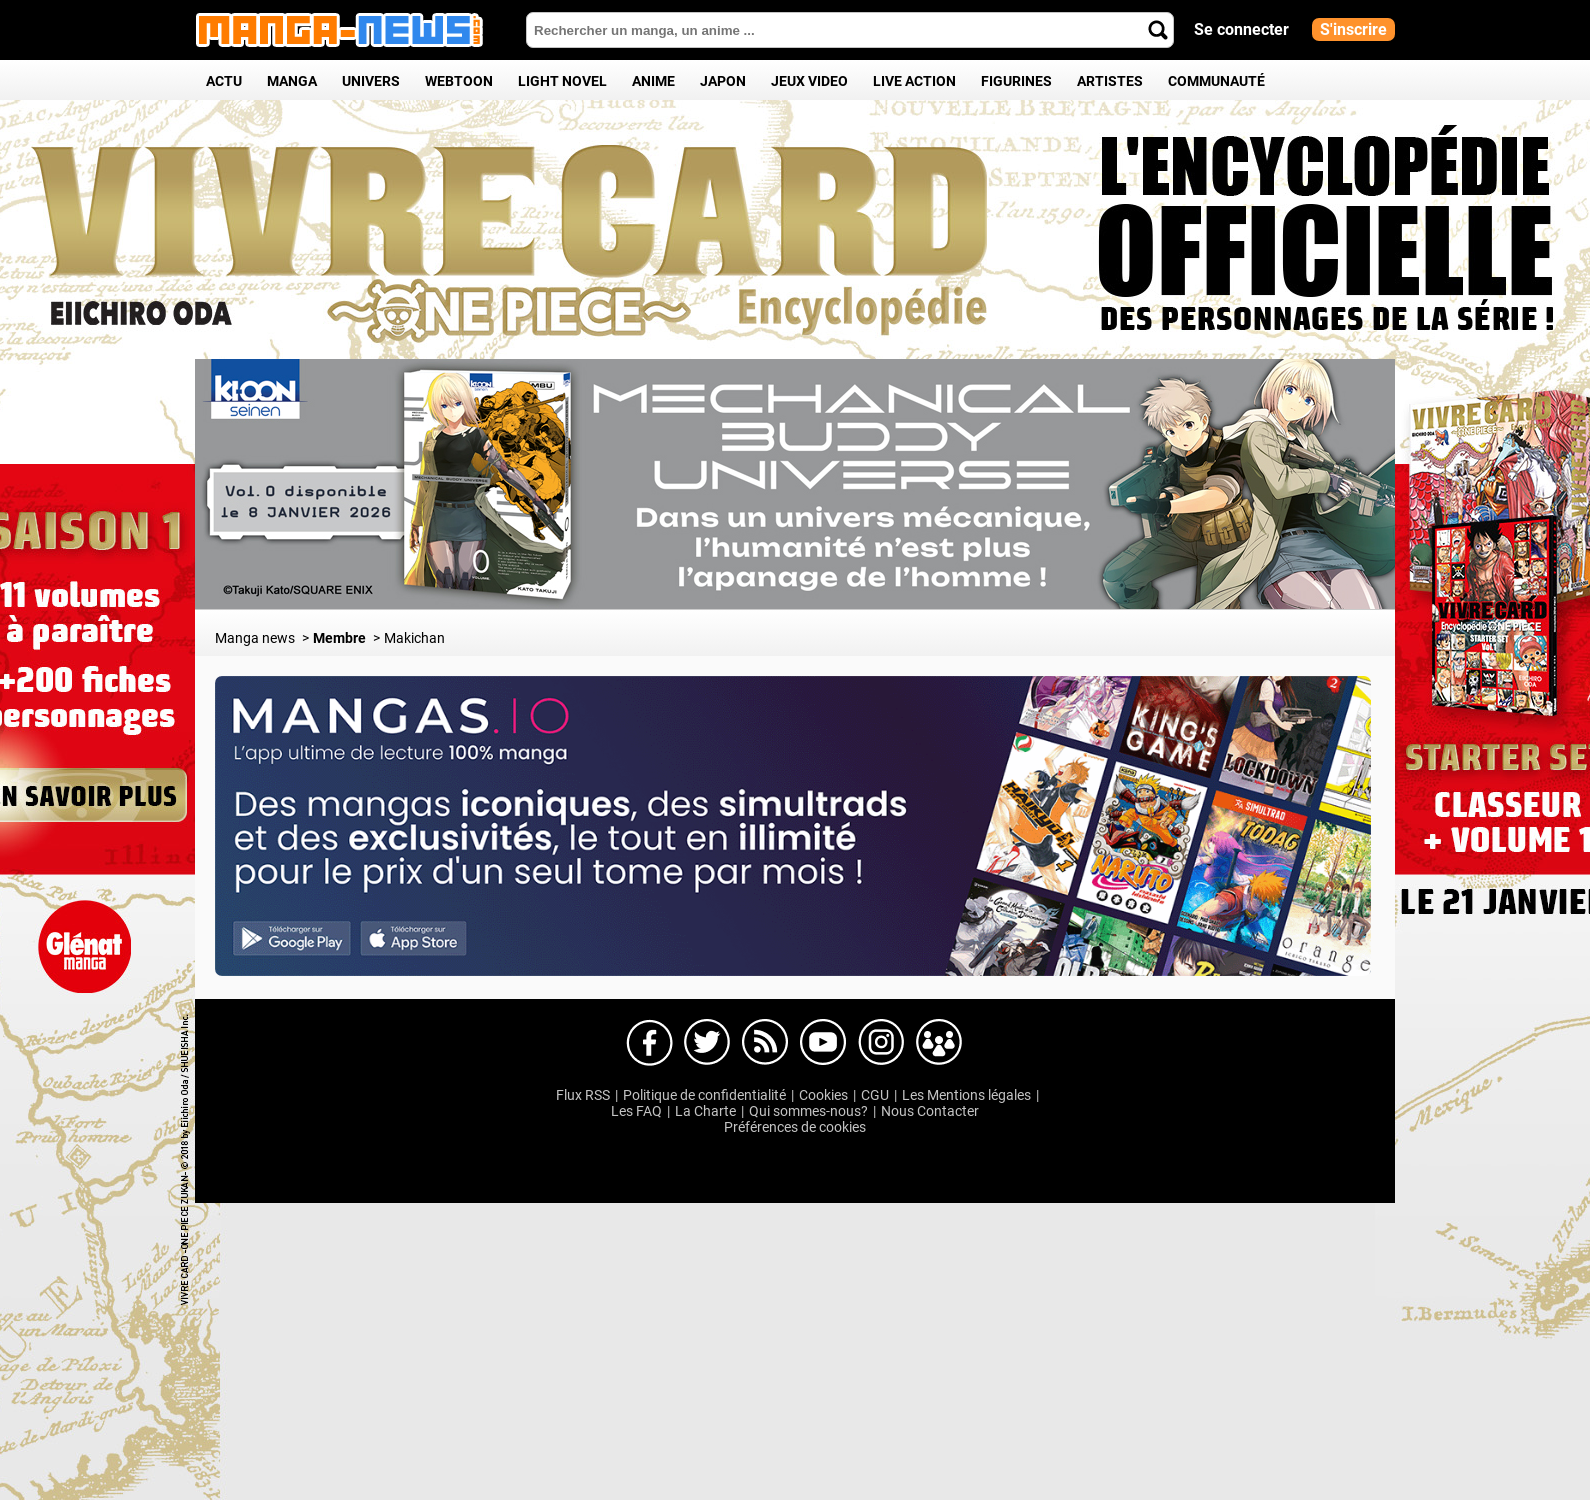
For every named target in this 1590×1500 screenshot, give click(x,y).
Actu (224, 81)
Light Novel (562, 81)
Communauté (1216, 81)
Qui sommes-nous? (808, 1111)
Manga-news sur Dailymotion (765, 1043)
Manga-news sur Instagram (881, 1043)
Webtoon (459, 81)
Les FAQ (636, 1111)
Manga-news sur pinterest (939, 1043)
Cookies (823, 1095)
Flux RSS (583, 1095)
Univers (371, 81)
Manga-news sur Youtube (823, 1043)
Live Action (914, 81)
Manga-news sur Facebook (649, 1043)
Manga (292, 81)
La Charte (705, 1111)
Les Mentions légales (966, 1095)
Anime (653, 81)
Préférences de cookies (795, 1127)
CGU (875, 1095)
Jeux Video (809, 81)
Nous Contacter (930, 1111)
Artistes (1110, 81)
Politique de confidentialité (704, 1095)
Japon (723, 81)
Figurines (1016, 81)
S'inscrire (1353, 29)
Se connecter (1241, 29)
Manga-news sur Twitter (707, 1043)
